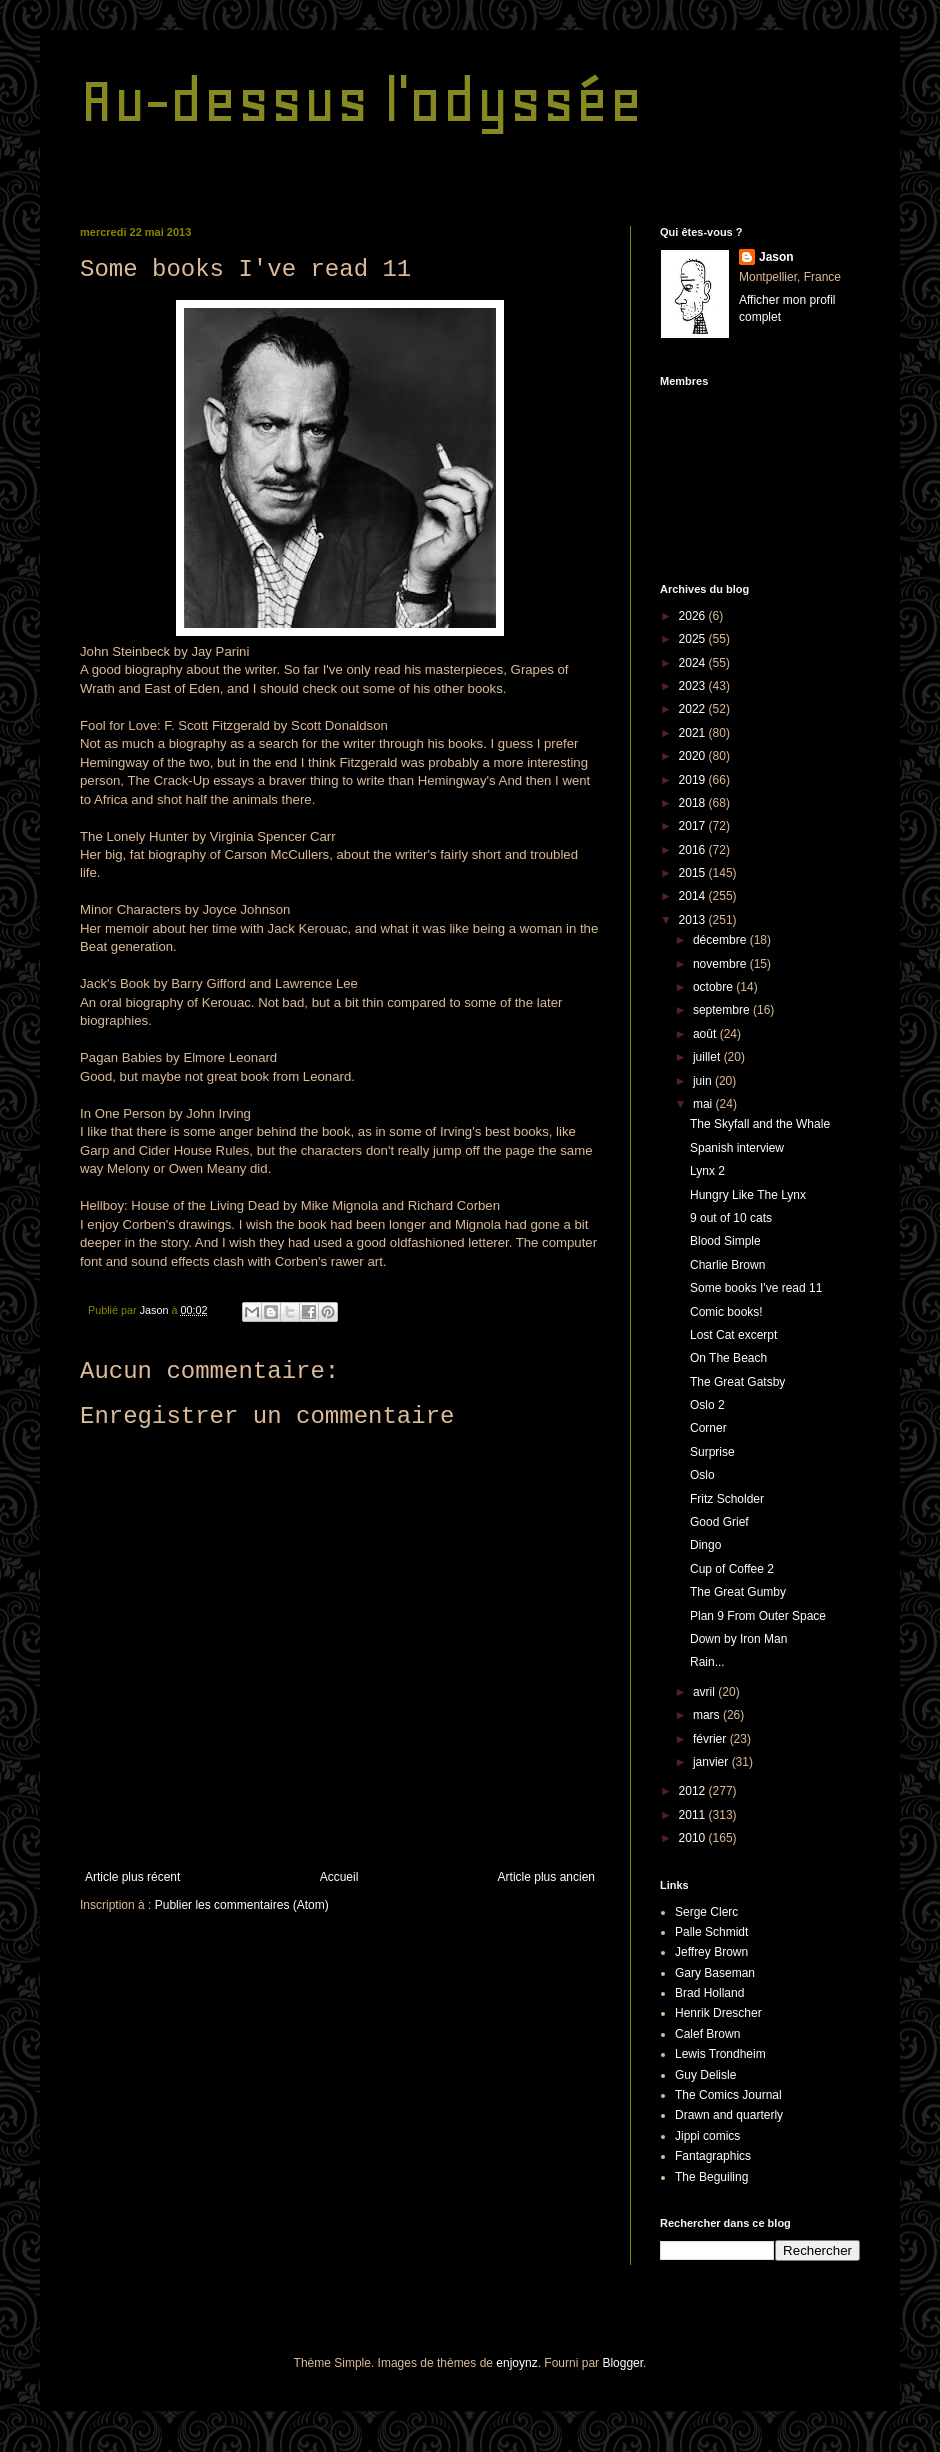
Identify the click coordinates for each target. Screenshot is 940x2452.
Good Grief (719, 1522)
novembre (721, 964)
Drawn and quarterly (729, 2115)
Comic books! (726, 1312)
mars (708, 1715)
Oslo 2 (707, 1405)
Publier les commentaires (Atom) (242, 1905)
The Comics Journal (728, 2095)
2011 (694, 1815)
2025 (694, 639)
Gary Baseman (715, 1973)
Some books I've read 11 (756, 1288)
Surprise (712, 1452)
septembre (723, 1010)
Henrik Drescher (718, 2013)
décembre (721, 940)
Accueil (339, 1877)
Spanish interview (737, 1148)
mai (704, 1104)
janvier (712, 1762)
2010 (694, 1838)
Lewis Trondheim (720, 2054)
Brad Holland (709, 1993)
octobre (714, 987)
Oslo (702, 1475)
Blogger (622, 2363)
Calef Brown (707, 2034)
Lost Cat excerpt (733, 1335)
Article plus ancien (546, 1877)
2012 (694, 1791)
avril (705, 1692)
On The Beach (728, 1358)
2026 (694, 616)
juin (704, 1081)
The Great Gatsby (737, 1382)
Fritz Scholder (727, 1499)
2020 (694, 756)
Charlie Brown (727, 1265)
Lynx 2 (707, 1171)
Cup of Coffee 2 (732, 1569)
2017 (694, 826)
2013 (694, 920)
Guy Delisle (705, 2075)
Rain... (707, 1662)
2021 (694, 733)
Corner (708, 1428)
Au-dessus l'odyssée (361, 100)
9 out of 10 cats (731, 1218)
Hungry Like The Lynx (748, 1195)
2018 (694, 803)
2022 (694, 709)
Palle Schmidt (711, 1932)
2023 (694, 686)
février (711, 1739)
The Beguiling (711, 2177)
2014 (694, 896)
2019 (694, 780)
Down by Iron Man (738, 1639)
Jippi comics (707, 2136)
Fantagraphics (713, 2156)
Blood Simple (725, 1241)
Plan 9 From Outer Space (758, 1616)
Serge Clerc (706, 1912)
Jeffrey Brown (711, 1952)
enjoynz (516, 2363)
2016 (694, 850)
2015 (694, 873)
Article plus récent (132, 1877)
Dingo (705, 1545)
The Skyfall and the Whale (760, 1124)
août (706, 1034)
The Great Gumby (738, 1592)
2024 (694, 663)
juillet (708, 1057)
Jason (776, 257)
